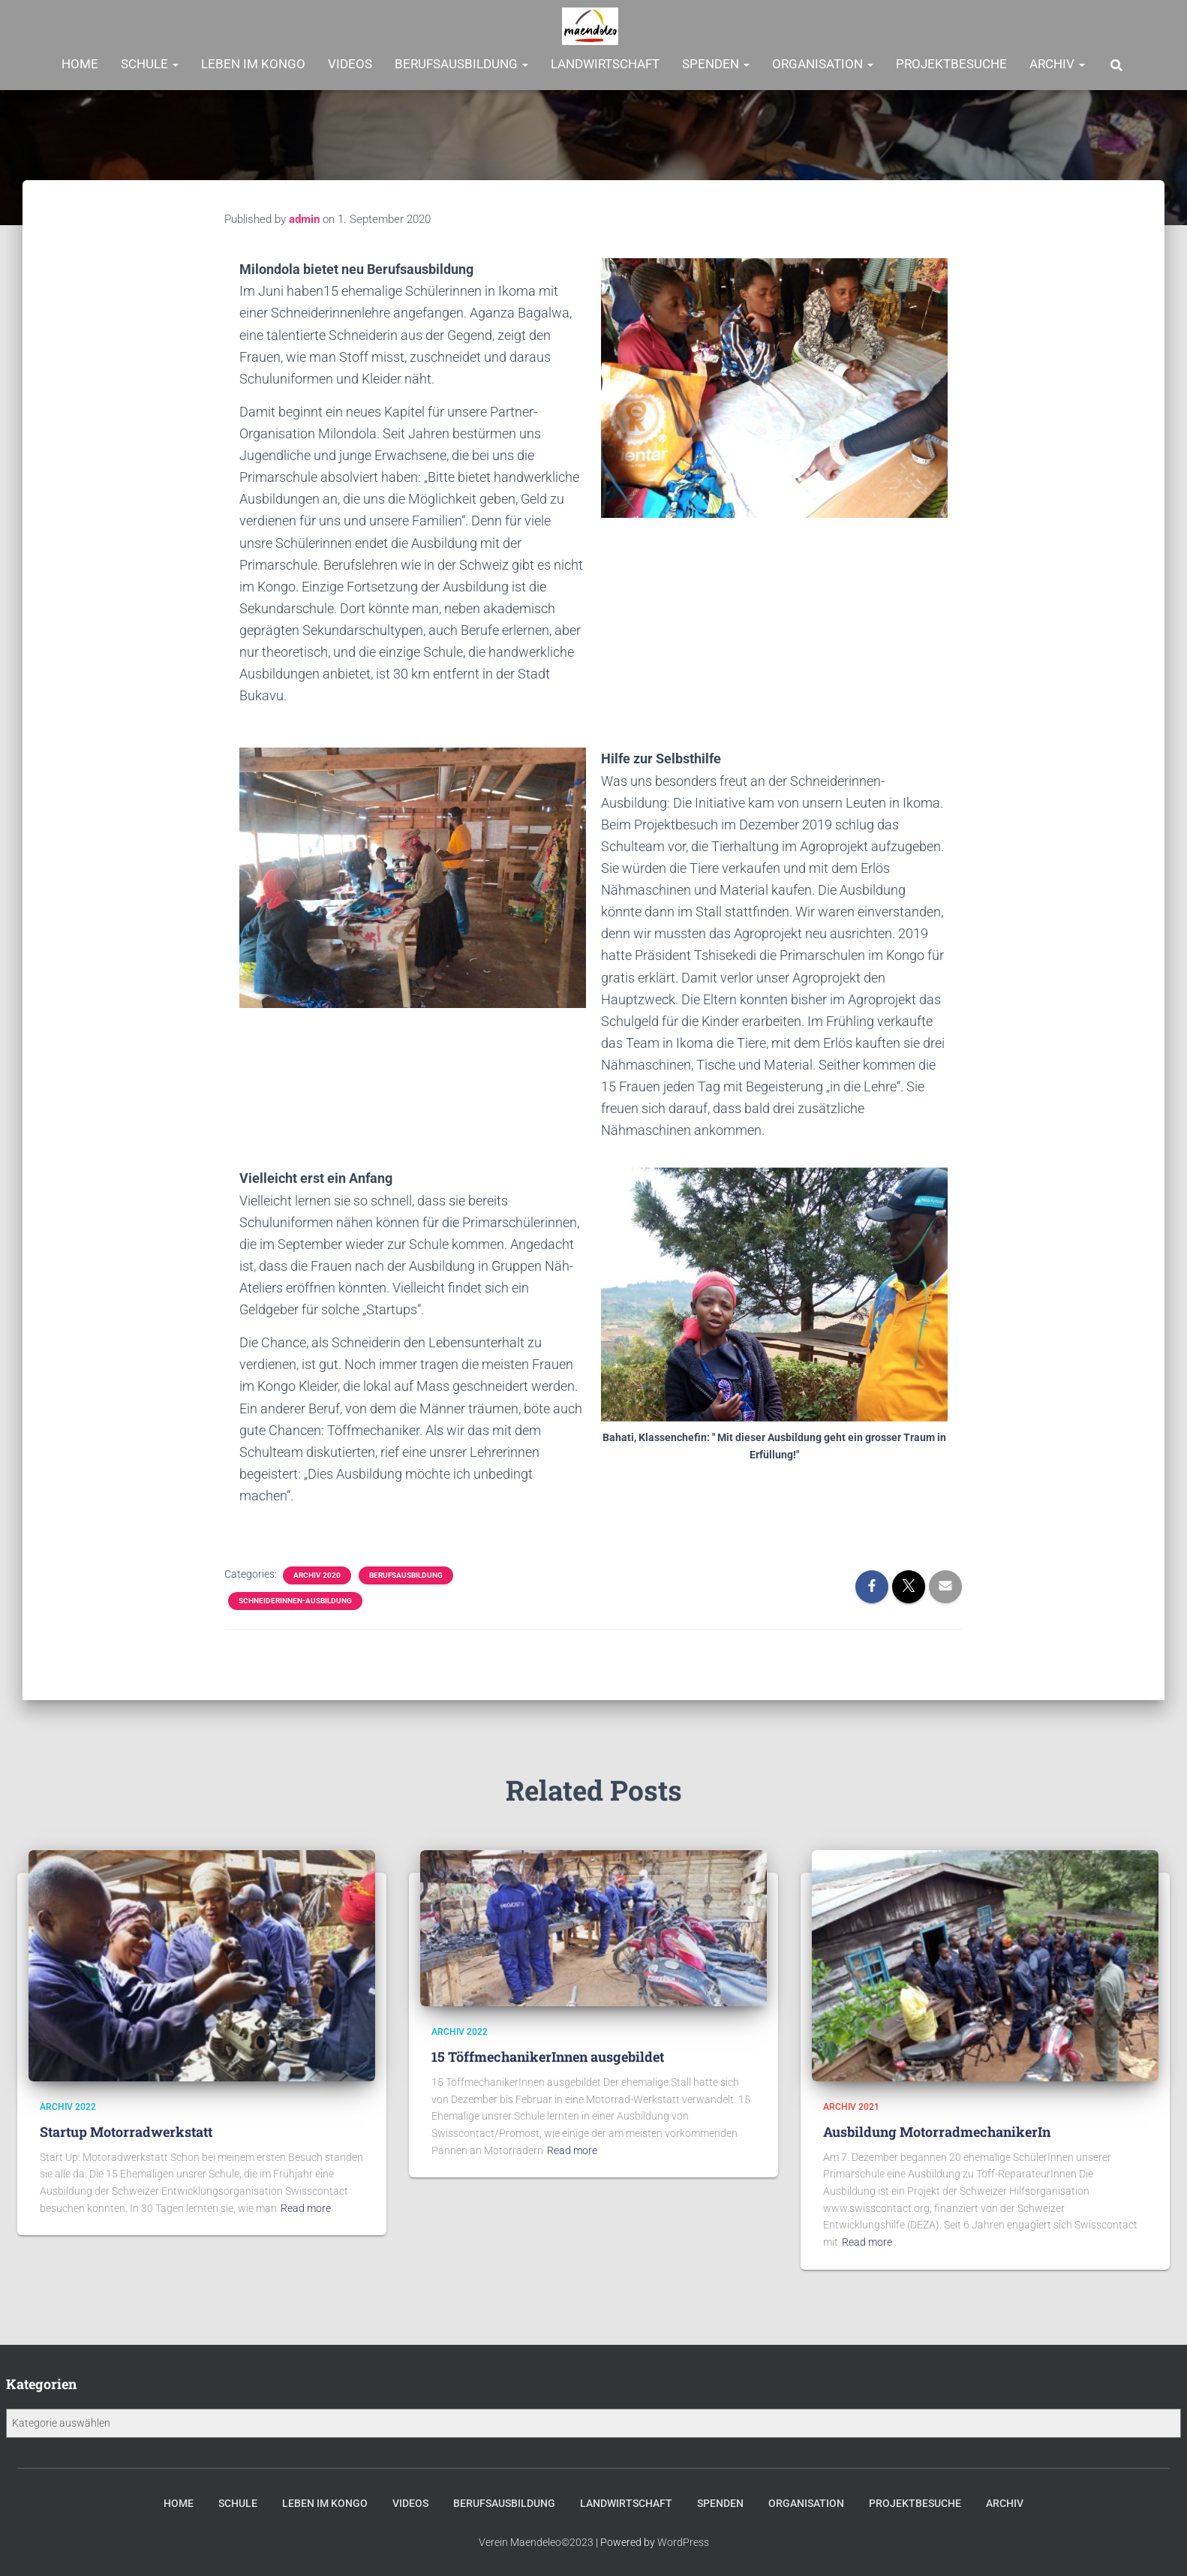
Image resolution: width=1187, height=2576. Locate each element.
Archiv (1057, 63)
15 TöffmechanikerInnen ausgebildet (547, 2054)
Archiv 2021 (851, 2104)
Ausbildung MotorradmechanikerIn (936, 2128)
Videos (350, 63)
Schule (150, 63)
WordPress (683, 2543)
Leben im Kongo (253, 63)
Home (80, 63)
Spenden (716, 63)
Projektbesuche (951, 63)
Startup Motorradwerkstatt (126, 2128)
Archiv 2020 (317, 1575)
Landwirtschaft (605, 63)
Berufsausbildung (461, 63)
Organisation (822, 63)
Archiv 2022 (68, 2104)
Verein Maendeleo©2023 (536, 2543)
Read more (306, 2204)
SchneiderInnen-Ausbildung (295, 1600)
